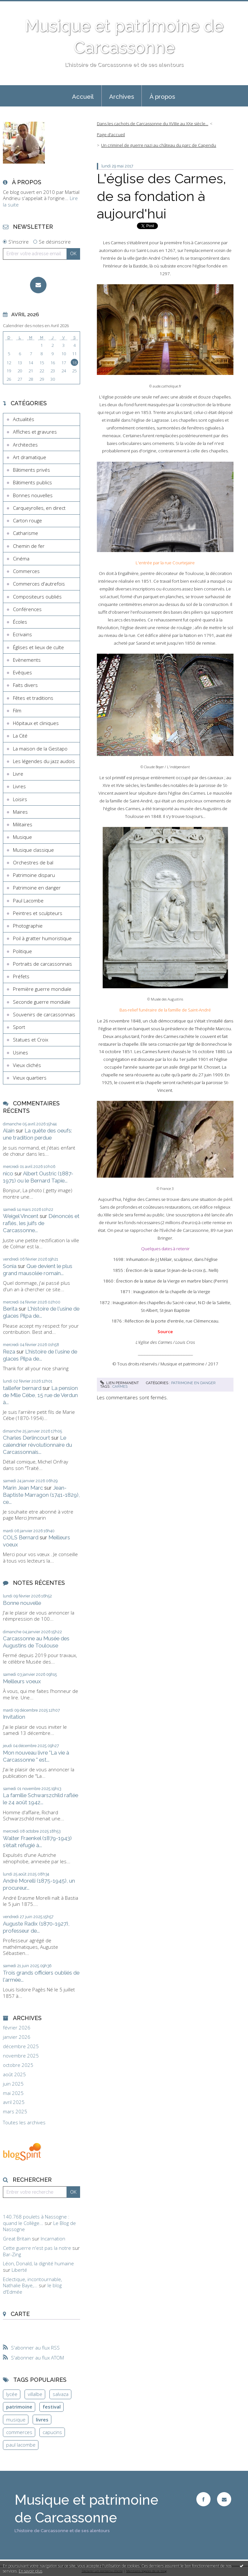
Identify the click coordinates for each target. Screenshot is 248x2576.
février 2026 (16, 2028)
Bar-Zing (12, 2254)
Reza (9, 1351)
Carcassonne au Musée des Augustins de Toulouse (36, 1642)
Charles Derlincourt (26, 1437)
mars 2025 (15, 2111)
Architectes (25, 444)
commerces (19, 2432)
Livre (18, 773)
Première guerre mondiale (42, 989)
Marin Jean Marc (23, 1487)
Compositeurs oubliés (37, 596)
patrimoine (19, 2406)
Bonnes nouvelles (33, 495)
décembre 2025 (21, 2046)
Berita (10, 1308)
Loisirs (20, 799)
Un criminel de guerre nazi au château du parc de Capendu (158, 145)
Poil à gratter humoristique (42, 938)
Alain (9, 1130)
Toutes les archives (24, 2122)
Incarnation (53, 2238)
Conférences (27, 609)
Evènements (27, 660)
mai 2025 (13, 2093)
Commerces (26, 571)
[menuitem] (83, 95)
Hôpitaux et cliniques (36, 723)
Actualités (23, 419)
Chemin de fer (29, 546)
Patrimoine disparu (34, 875)
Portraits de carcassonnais (42, 964)
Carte (20, 2313)
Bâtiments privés (31, 470)
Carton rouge (27, 520)
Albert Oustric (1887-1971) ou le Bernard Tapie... (38, 1177)
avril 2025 (14, 2102)
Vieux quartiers (29, 1077)
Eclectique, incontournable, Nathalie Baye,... (32, 2282)
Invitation (14, 1717)
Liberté (19, 2270)
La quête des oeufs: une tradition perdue (37, 1134)
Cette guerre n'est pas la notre (37, 2248)
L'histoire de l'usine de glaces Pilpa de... (41, 1312)
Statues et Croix (30, 1039)
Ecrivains (22, 634)
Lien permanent (119, 1383)
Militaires (22, 824)
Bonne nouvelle (22, 1603)
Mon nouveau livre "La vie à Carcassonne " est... (36, 1756)
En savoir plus (30, 2571)
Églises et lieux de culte (38, 647)
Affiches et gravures (35, 431)
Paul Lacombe (28, 900)
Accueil (83, 96)
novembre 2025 (21, 2056)
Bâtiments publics (32, 482)
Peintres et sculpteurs (37, 913)
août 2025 (14, 2074)
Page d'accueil (111, 134)
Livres (19, 786)
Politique (22, 951)
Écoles (20, 622)
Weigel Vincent (20, 1216)
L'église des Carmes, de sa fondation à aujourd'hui (161, 196)
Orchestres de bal (33, 862)
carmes (120, 1386)
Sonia (9, 1266)
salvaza (60, 2394)
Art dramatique (29, 457)
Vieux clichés (27, 1065)
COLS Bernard (20, 1537)
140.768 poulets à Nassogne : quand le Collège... (36, 2219)
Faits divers (25, 685)
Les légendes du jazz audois (44, 761)
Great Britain (17, 2238)
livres (42, 2419)
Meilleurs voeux (22, 1681)
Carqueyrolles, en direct (39, 508)
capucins (52, 2432)
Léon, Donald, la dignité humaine (38, 2263)
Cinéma (21, 558)
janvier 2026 (16, 2037)
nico (8, 1173)
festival (52, 2406)
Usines (20, 1052)
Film (17, 710)
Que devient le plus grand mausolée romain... (37, 1269)
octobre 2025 (18, 2065)
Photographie (28, 925)
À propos (162, 96)
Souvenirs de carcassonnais (44, 1014)
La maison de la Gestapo (40, 748)
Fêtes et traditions (33, 698)
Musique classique (33, 850)
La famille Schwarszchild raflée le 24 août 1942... (40, 1799)
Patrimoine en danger (37, 887)
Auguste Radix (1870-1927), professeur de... (36, 1927)
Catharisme (25, 533)
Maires (20, 812)
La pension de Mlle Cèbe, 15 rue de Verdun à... (40, 1395)
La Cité (20, 735)
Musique (22, 837)
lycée (11, 2394)
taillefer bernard (22, 1388)
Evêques (22, 672)
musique (16, 2419)
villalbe (35, 2394)
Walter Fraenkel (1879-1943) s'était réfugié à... (37, 1841)
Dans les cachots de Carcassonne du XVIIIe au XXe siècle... (152, 123)
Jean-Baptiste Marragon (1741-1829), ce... (41, 1494)
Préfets (21, 976)
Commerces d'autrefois (39, 583)
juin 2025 (13, 2084)
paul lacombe (21, 2444)
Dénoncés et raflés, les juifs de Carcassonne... (41, 1223)
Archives (121, 96)
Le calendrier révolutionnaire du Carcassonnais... (37, 1444)
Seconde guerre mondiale (41, 1002)
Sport (19, 1027)
